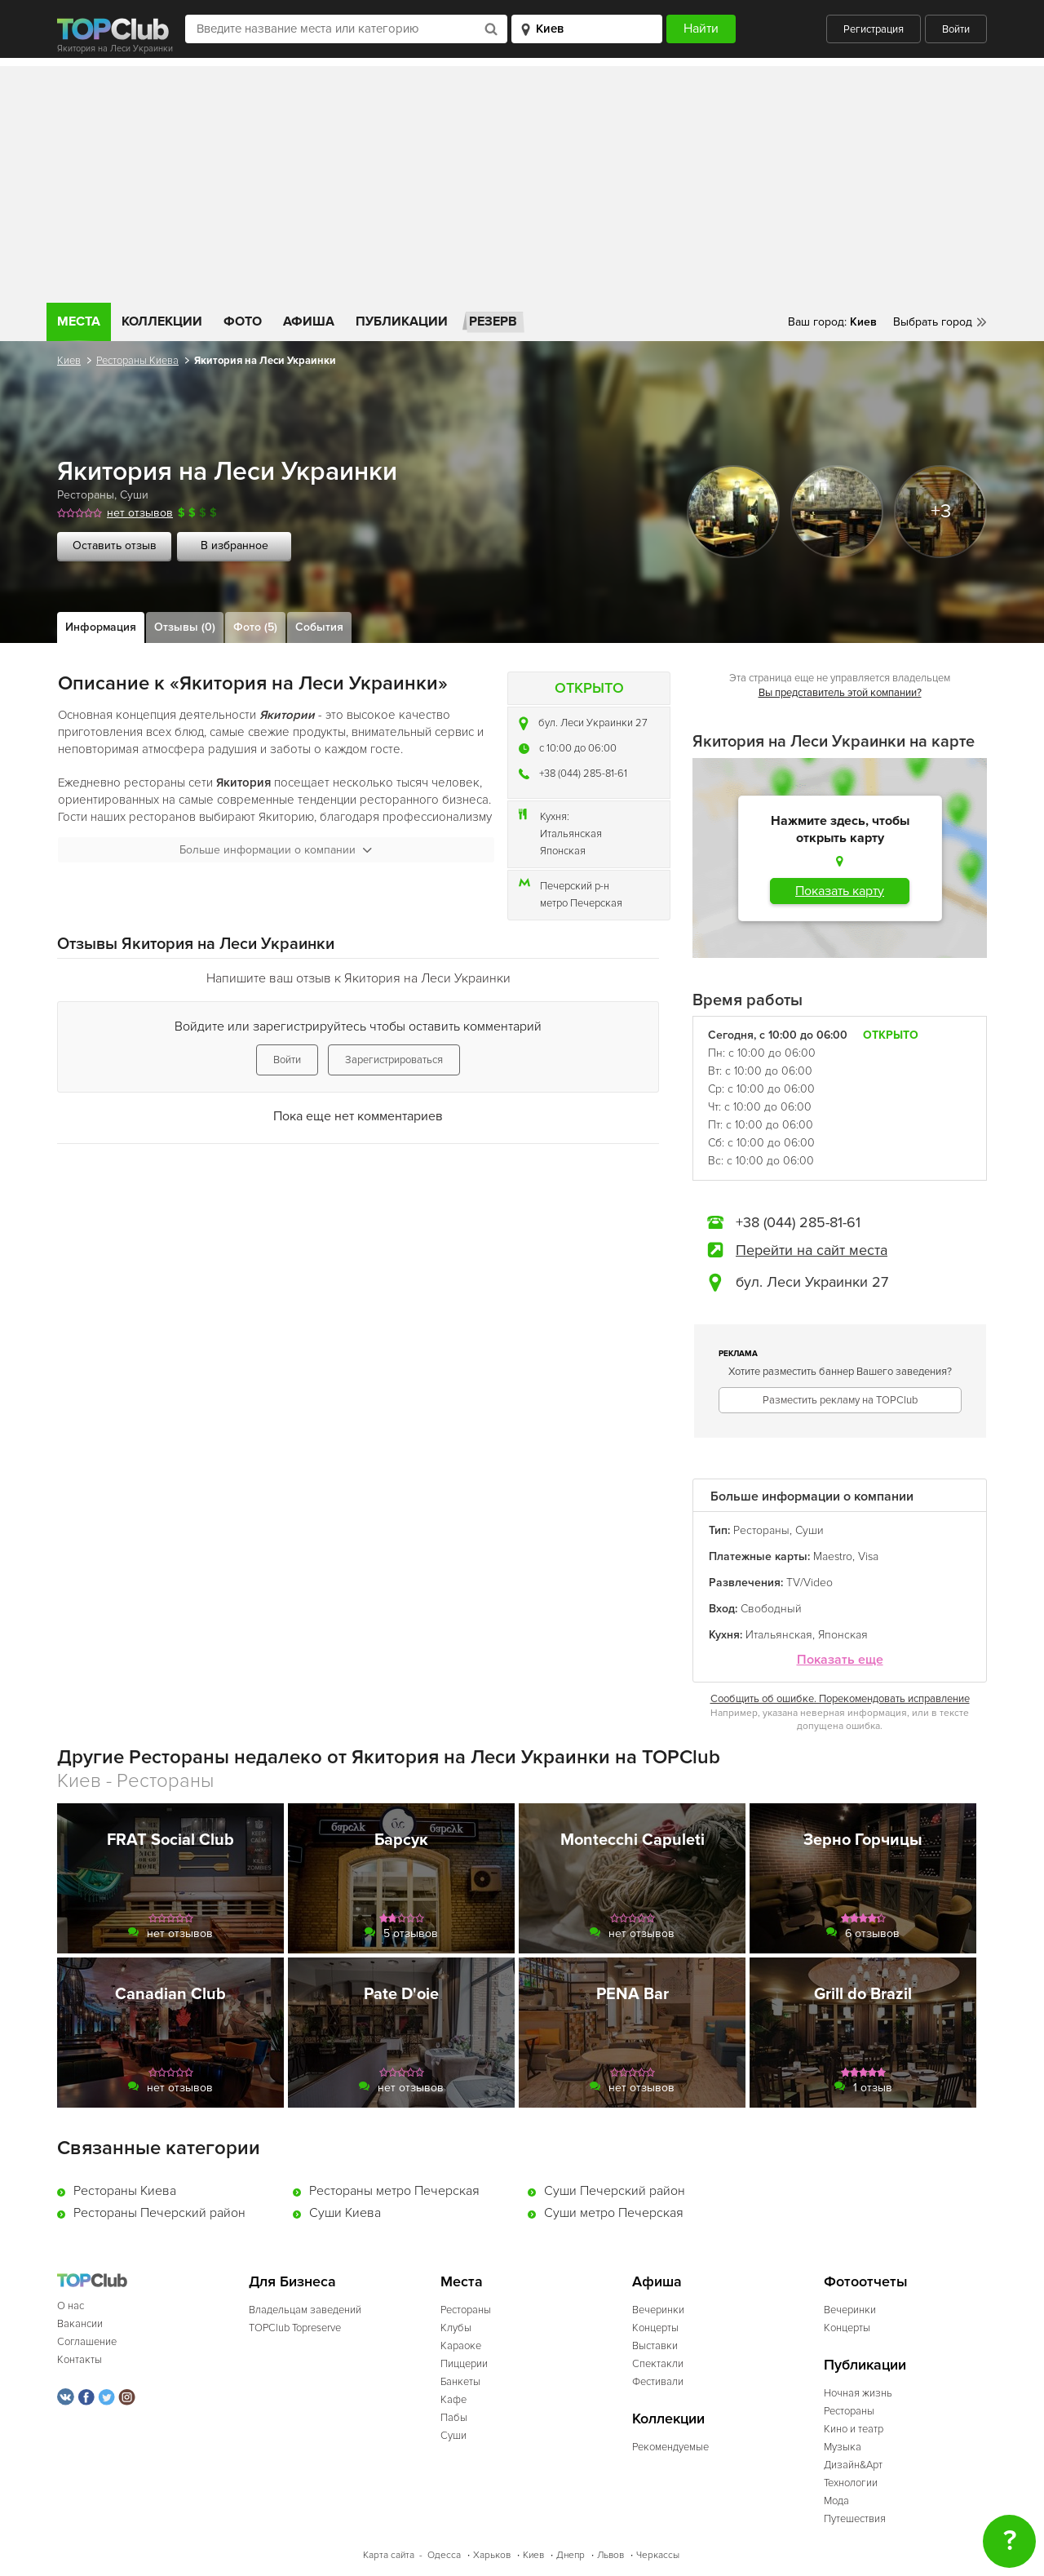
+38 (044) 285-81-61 (583, 773)
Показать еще (840, 1660)
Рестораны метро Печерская (394, 2191)
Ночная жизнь (858, 2393)
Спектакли (657, 2363)
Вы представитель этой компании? (840, 692)
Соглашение (87, 2341)
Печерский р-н (574, 886)
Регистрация (873, 29)
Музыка (842, 2447)
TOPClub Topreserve (295, 2327)
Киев (69, 360)
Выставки (655, 2345)
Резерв (493, 321)
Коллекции (162, 321)
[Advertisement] (522, 180)
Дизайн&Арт (853, 2465)
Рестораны (85, 495)
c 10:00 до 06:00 (578, 748)
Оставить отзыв (115, 545)
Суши (134, 495)
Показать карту (839, 891)
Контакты (79, 2359)
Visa (868, 1556)
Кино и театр (853, 2429)
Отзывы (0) (184, 627)
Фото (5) (255, 627)
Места (78, 321)
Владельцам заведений (305, 2310)
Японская (563, 851)
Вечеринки (658, 2310)
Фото (242, 321)
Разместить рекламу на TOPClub (840, 1400)
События (319, 627)
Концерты (655, 2327)
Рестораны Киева (137, 360)
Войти (956, 29)
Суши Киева (345, 2213)
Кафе (453, 2399)
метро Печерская (581, 903)
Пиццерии (464, 2363)
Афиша (308, 321)
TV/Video (809, 1582)
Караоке (460, 2345)
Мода (836, 2500)
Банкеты (460, 2381)
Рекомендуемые (670, 2447)
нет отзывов (140, 513)
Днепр (570, 2555)
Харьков (492, 2555)
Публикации (402, 321)
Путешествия (855, 2518)
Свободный (771, 1609)
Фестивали (657, 2381)
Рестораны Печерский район (159, 2213)
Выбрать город (932, 322)
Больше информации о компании (275, 850)
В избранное (234, 545)
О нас (70, 2305)
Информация (100, 627)
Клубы (455, 2327)
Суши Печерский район (614, 2191)
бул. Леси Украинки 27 (593, 722)
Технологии (851, 2483)
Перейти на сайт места (811, 1250)
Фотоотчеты (866, 2281)
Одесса (444, 2555)
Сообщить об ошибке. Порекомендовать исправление (840, 1698)
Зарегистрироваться (394, 1059)
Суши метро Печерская (613, 2213)
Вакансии (80, 2323)
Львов (610, 2555)
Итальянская (571, 833)
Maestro (832, 1556)
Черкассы (657, 2555)
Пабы (453, 2417)
